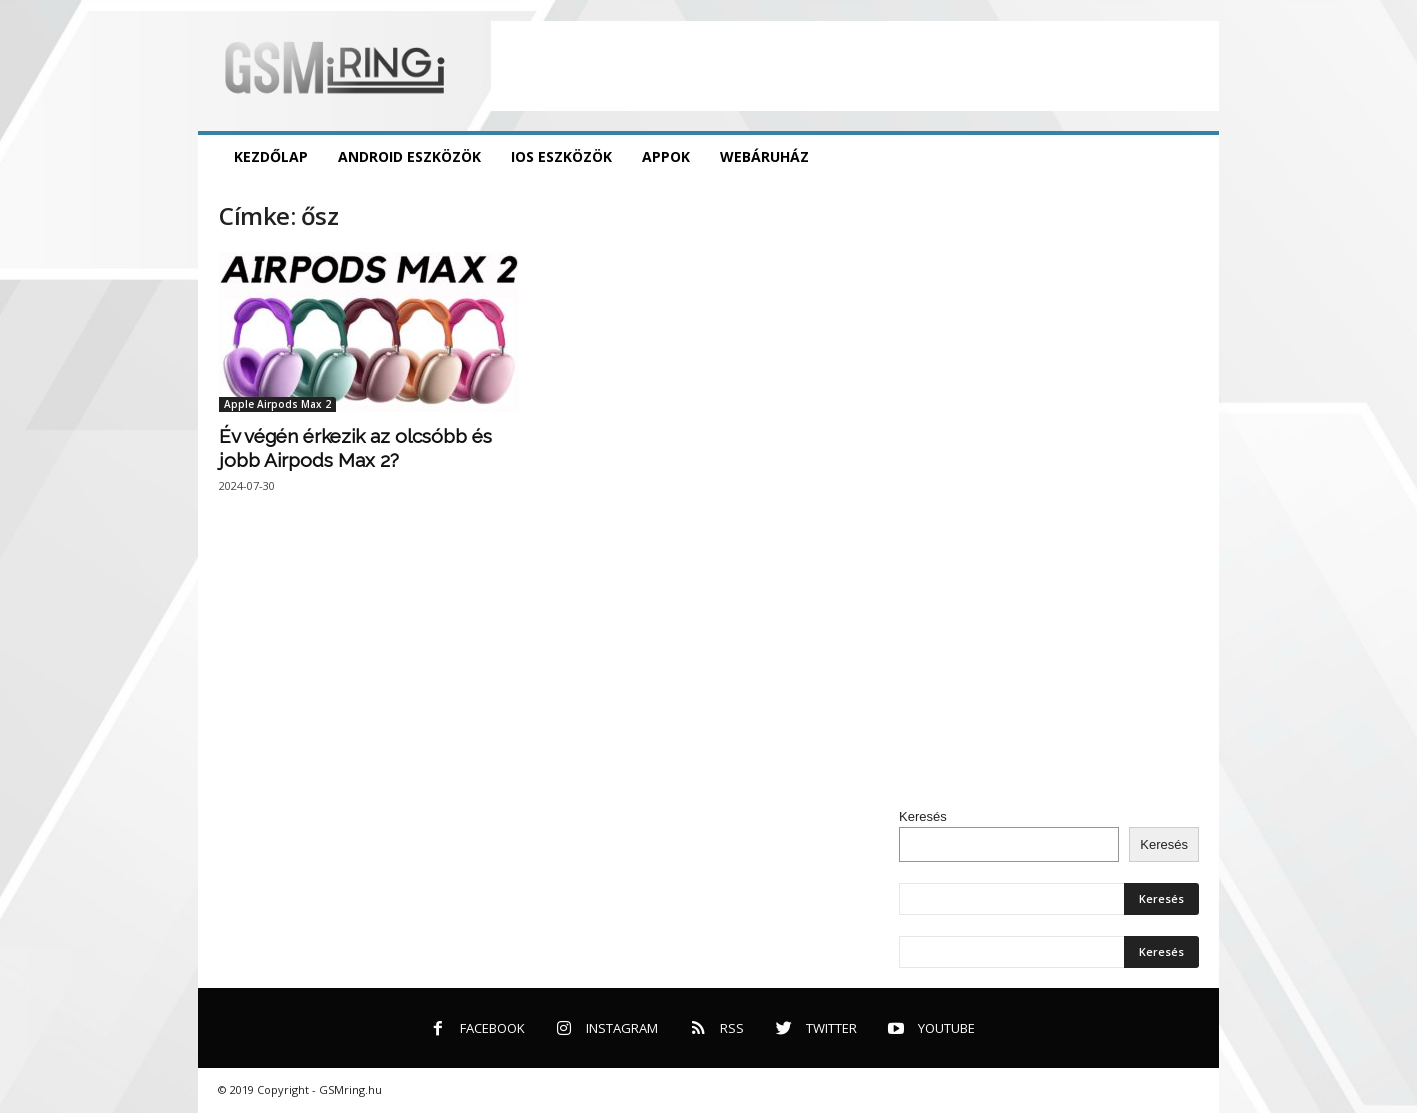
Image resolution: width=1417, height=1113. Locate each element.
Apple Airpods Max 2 (277, 404)
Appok (666, 156)
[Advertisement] (855, 66)
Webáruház (764, 156)
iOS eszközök (561, 156)
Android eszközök (409, 156)
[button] (1189, 157)
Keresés (923, 816)
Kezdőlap (271, 156)
